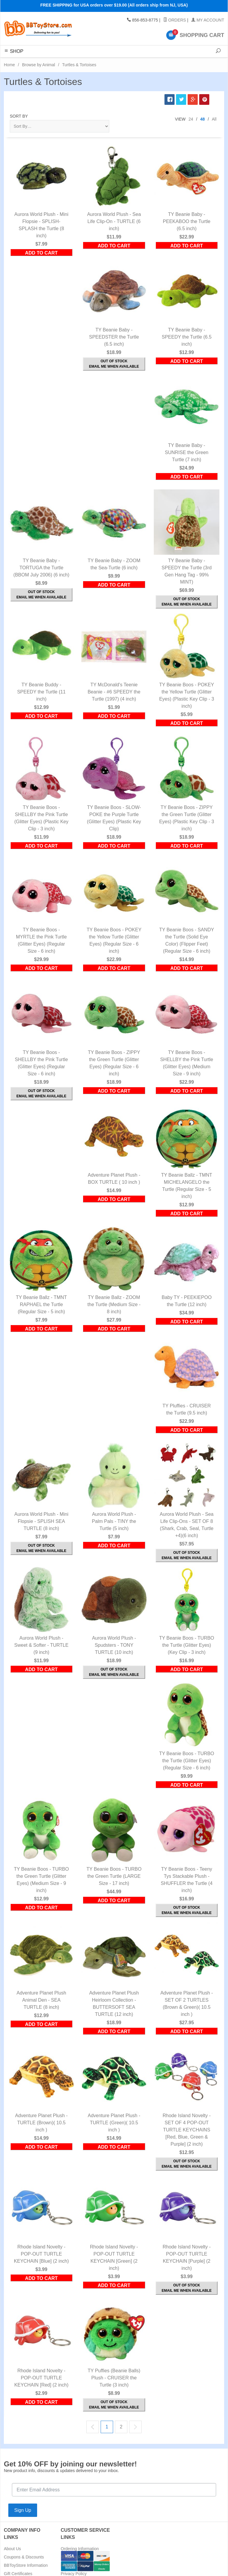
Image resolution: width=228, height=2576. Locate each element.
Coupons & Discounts (24, 2557)
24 (191, 119)
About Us (12, 2548)
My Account (207, 20)
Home (9, 64)
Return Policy (73, 2565)
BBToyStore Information (26, 2565)
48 (202, 119)
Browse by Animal (38, 64)
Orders (174, 20)
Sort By (19, 116)
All (214, 119)
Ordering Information (80, 2548)
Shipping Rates (75, 2557)
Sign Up (22, 2510)
